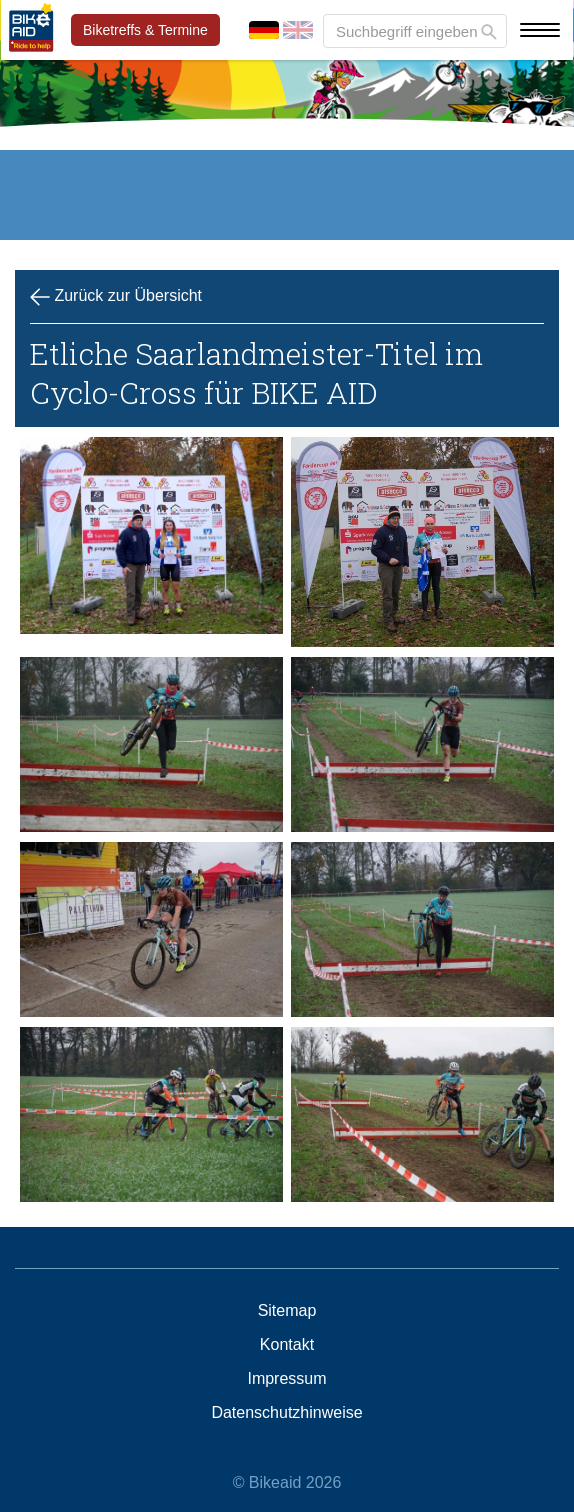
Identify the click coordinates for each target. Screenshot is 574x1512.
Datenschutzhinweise (286, 1413)
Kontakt (287, 1345)
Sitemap (287, 1311)
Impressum (286, 1379)
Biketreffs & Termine (145, 30)
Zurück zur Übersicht (116, 297)
